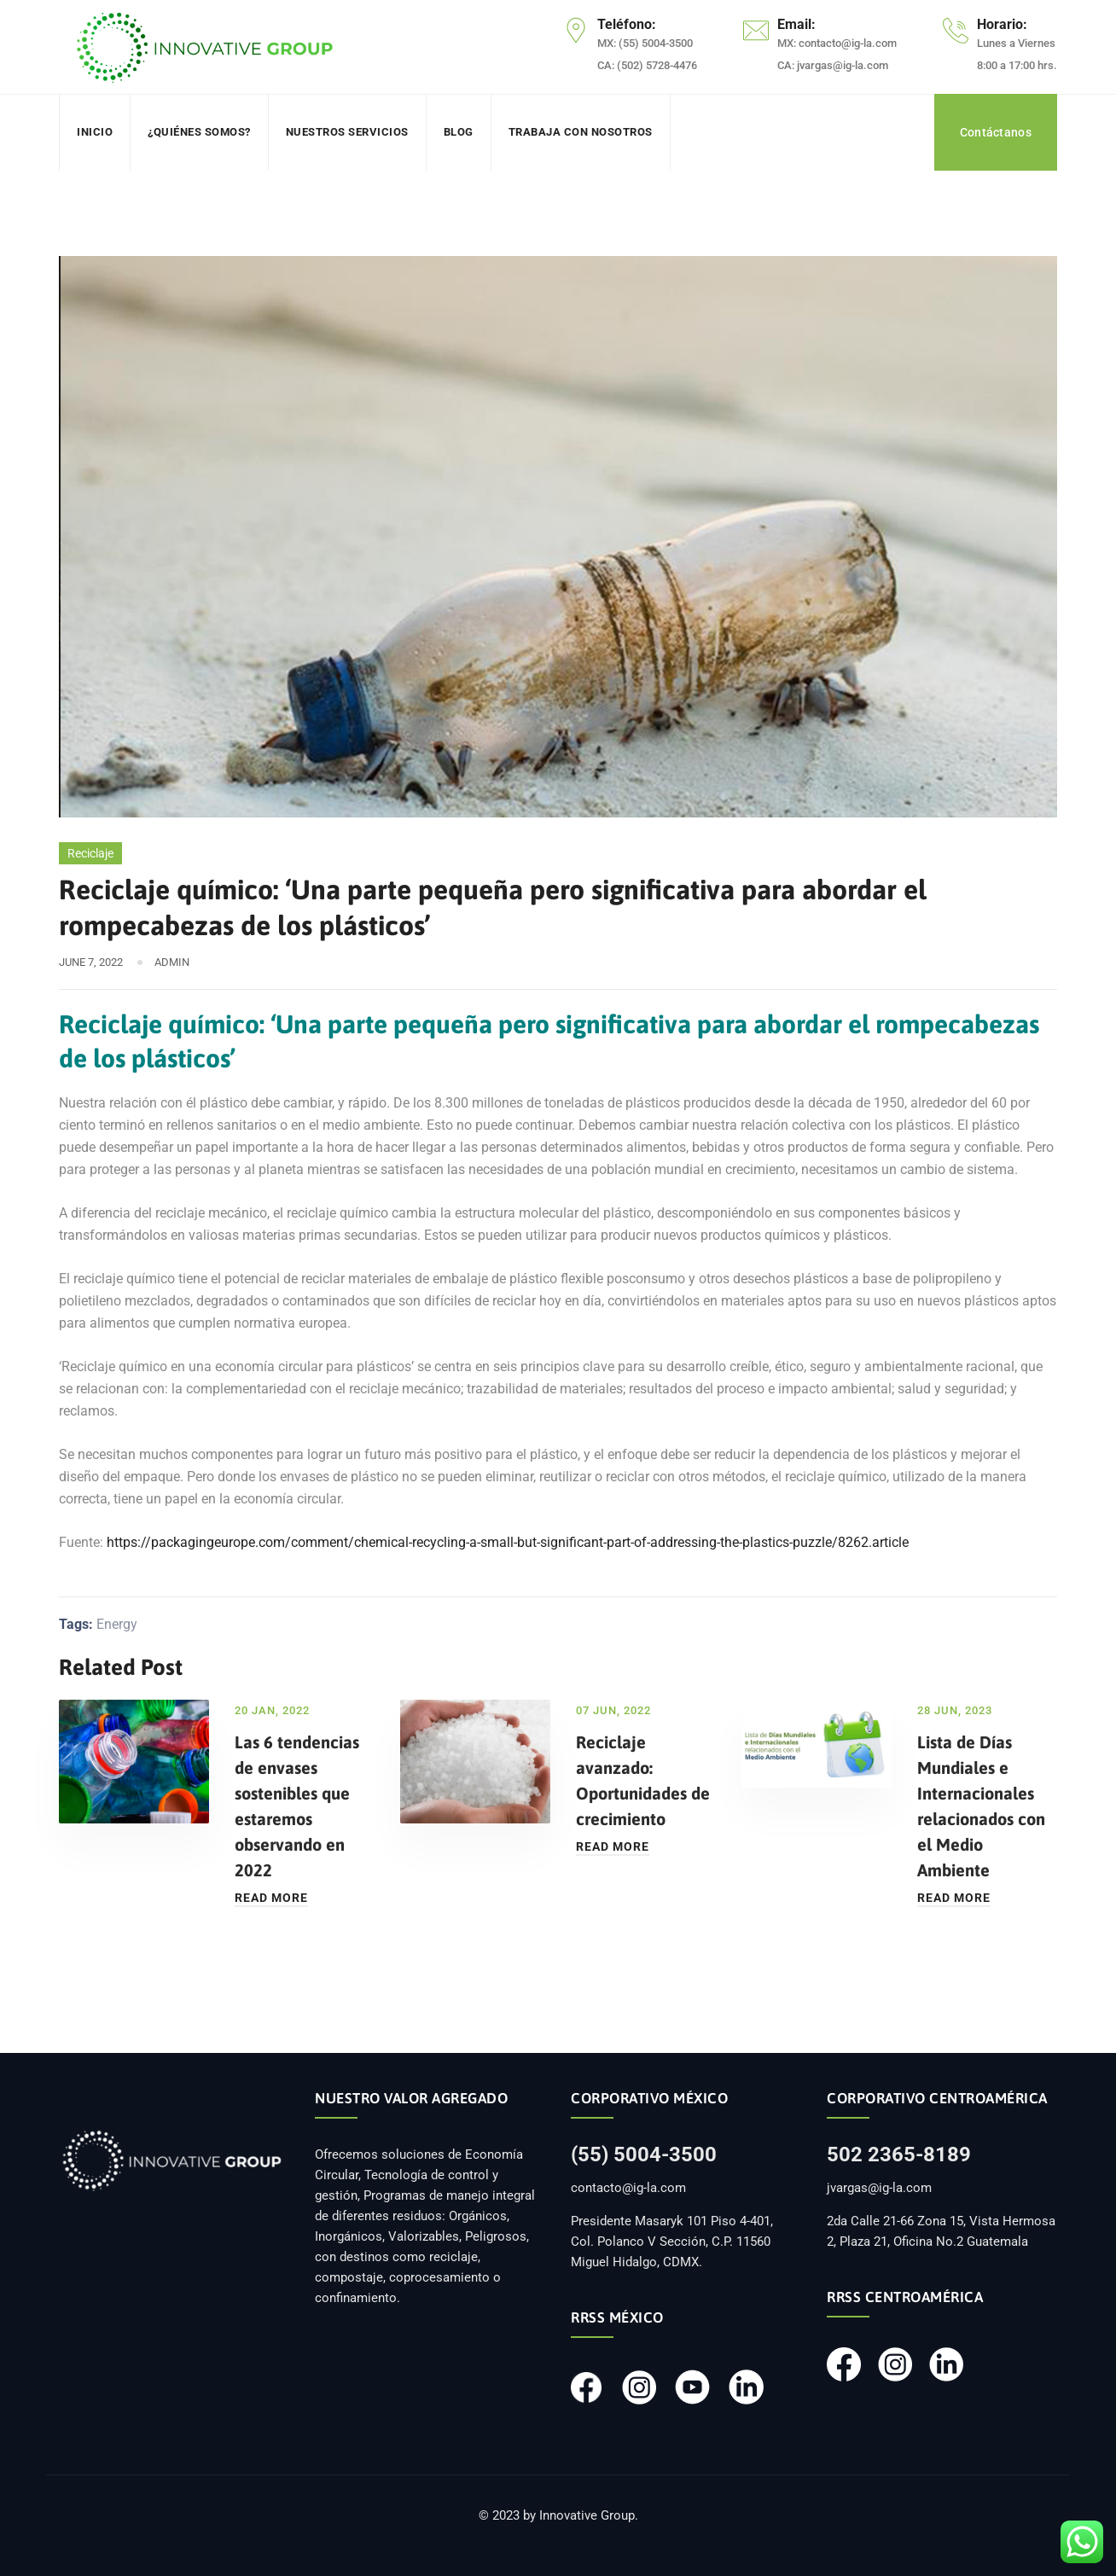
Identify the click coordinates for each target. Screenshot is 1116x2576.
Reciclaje (90, 853)
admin (171, 962)
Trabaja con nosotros (581, 131)
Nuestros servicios (347, 131)
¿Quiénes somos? (199, 131)
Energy (116, 1624)
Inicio (95, 131)
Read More (271, 1897)
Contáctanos (996, 132)
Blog (459, 131)
